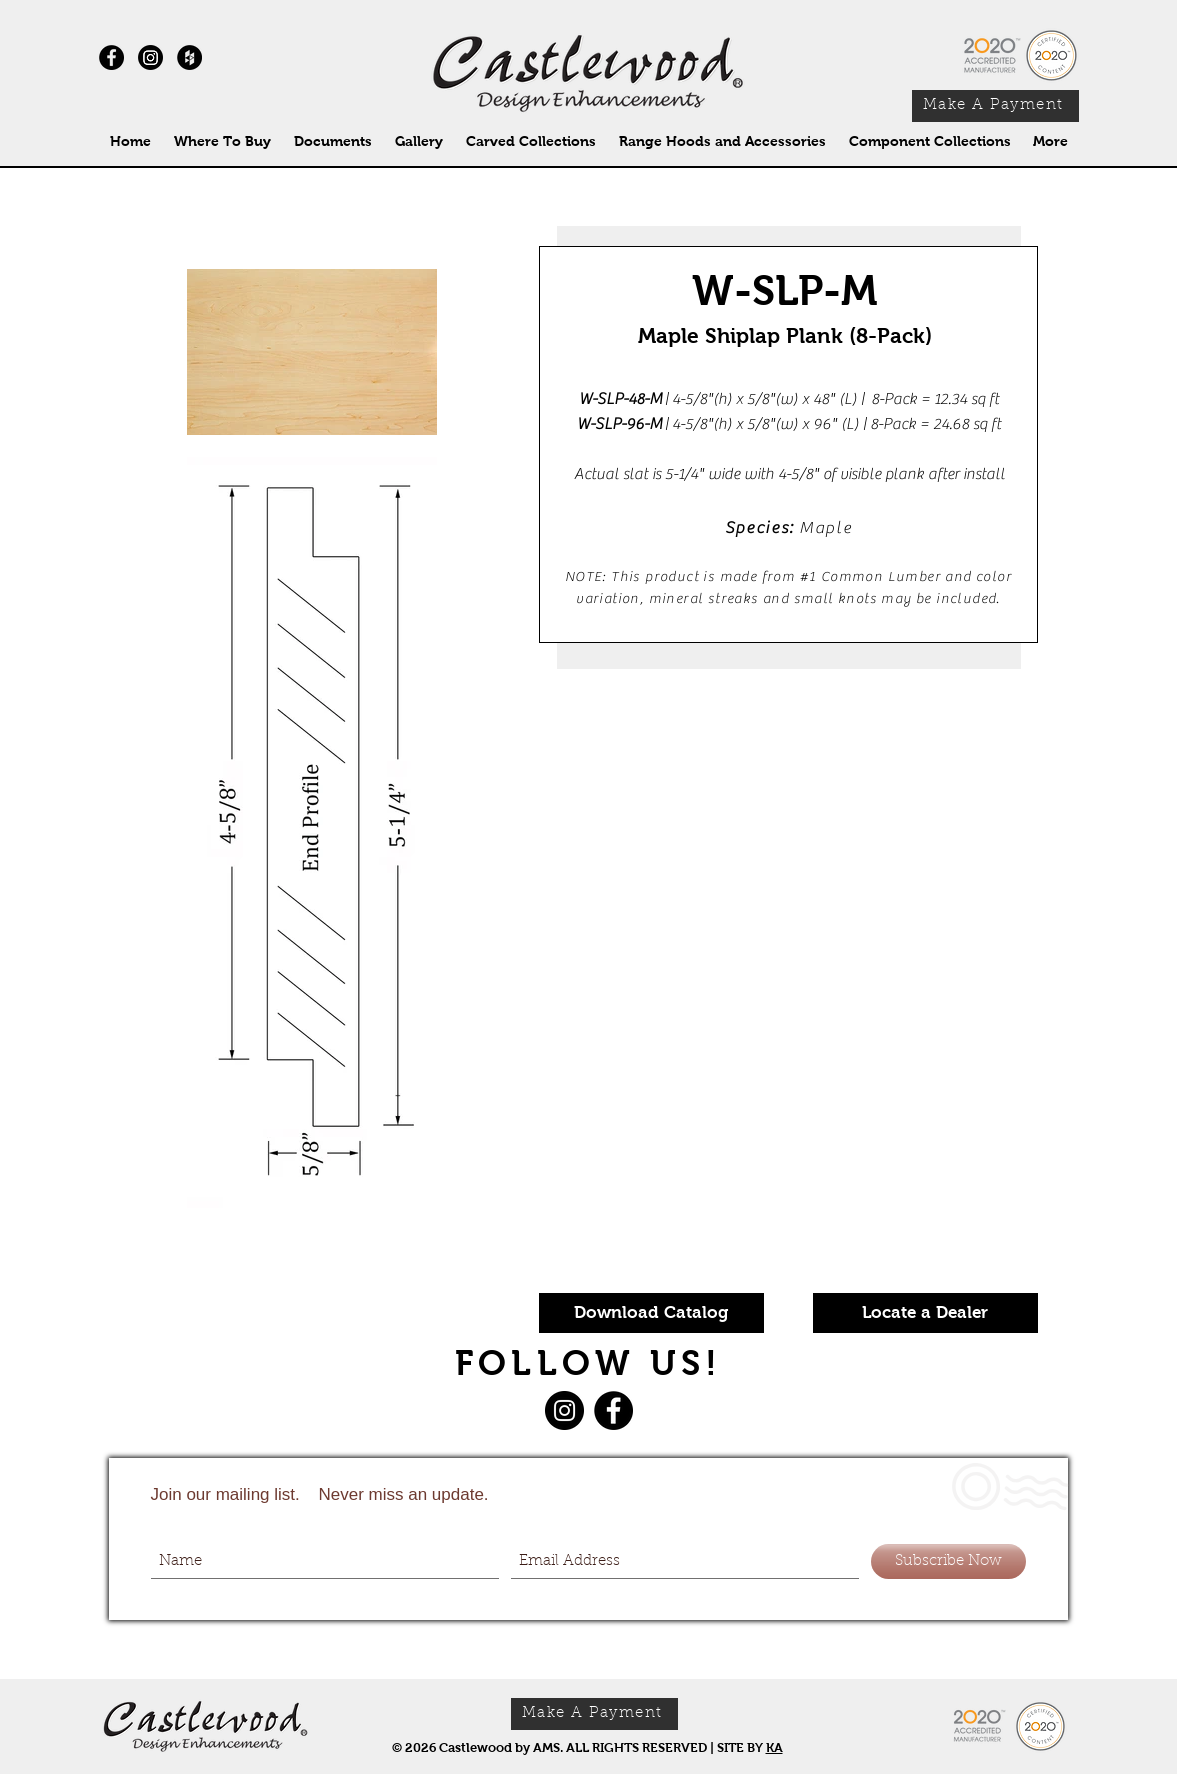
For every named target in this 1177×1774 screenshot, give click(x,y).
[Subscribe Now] (948, 1561)
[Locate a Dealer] (925, 1313)
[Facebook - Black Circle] (111, 57)
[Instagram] (150, 57)
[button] (531, 141)
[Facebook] (613, 1410)
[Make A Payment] (995, 106)
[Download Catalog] (651, 1313)
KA (774, 1747)
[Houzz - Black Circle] (189, 57)
